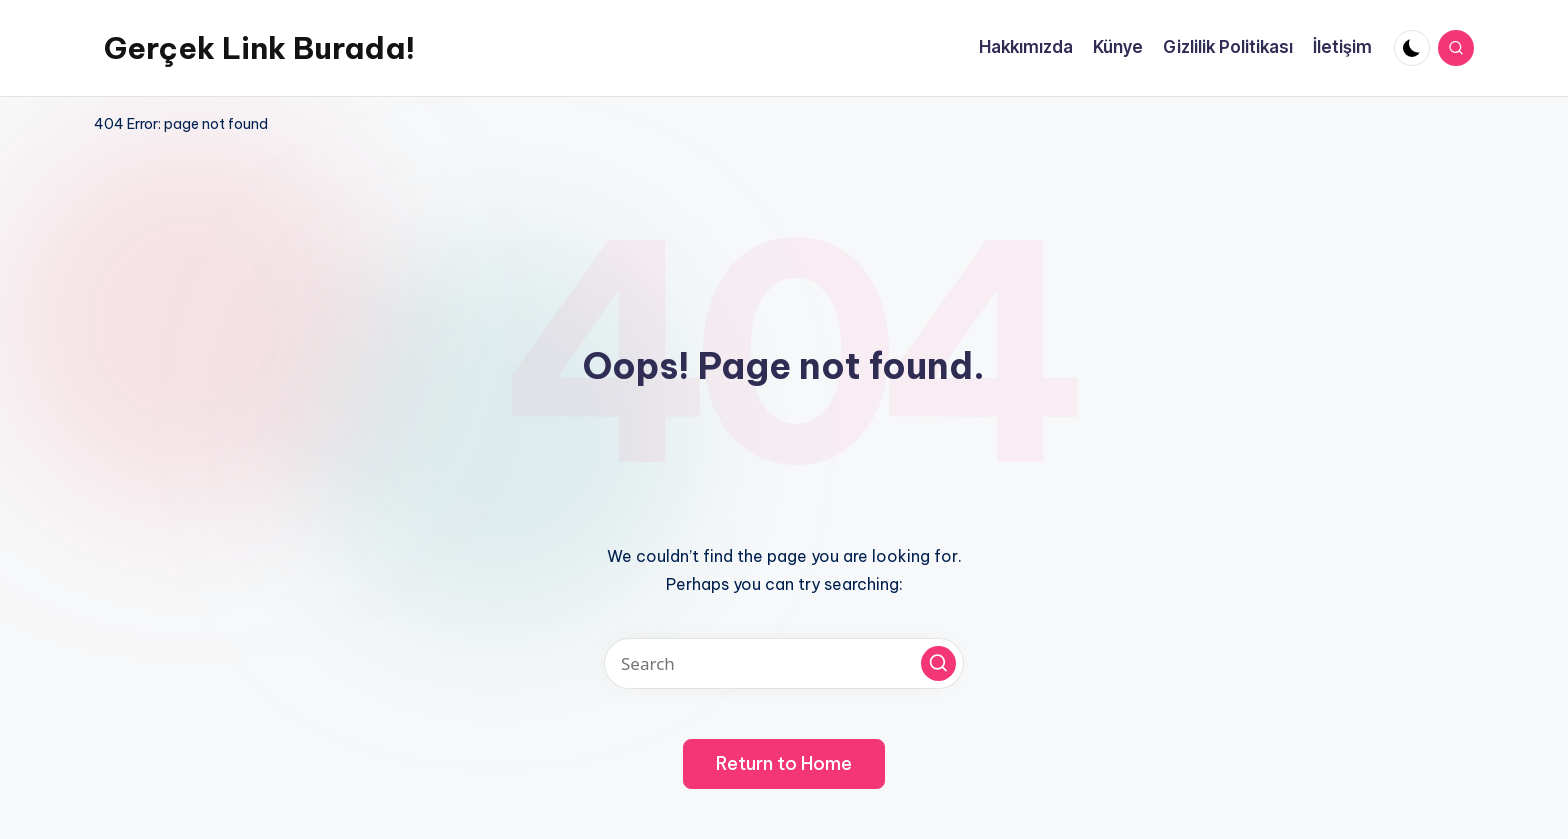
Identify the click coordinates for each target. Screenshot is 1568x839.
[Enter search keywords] (784, 663)
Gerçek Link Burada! (259, 48)
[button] (938, 663)
